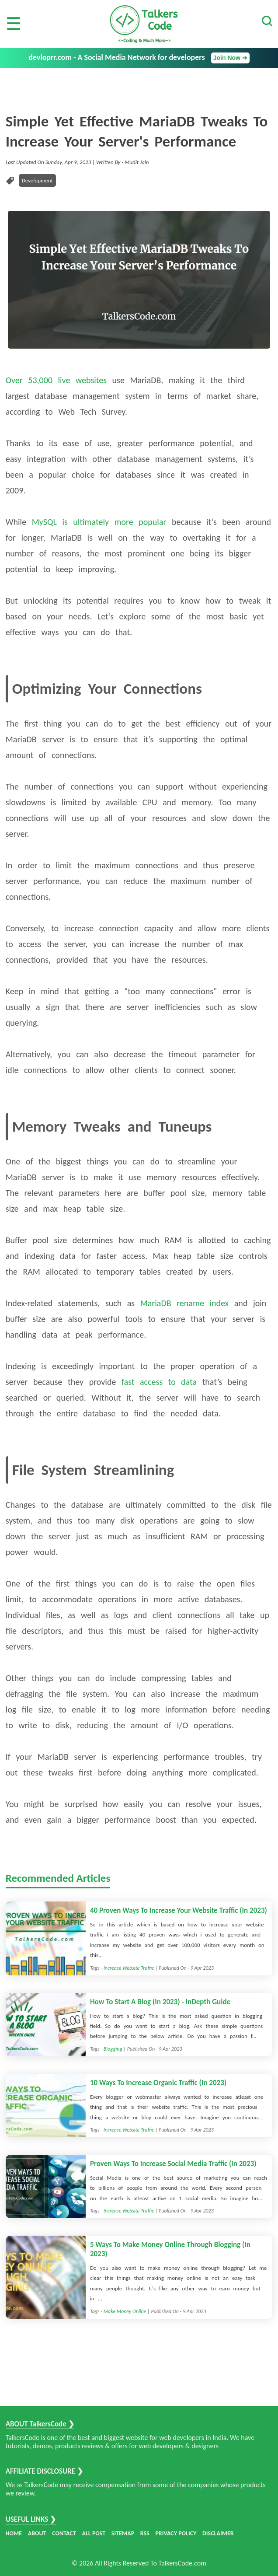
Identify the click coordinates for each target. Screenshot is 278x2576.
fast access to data (159, 1382)
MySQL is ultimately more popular (99, 522)
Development (37, 180)
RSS (144, 2533)
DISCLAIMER (218, 2533)
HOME (14, 2533)
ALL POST (93, 2533)
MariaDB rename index (184, 1303)
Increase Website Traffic (129, 1968)
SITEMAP (122, 2533)
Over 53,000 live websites (56, 380)
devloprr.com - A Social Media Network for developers (139, 57)
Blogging (113, 2049)
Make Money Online (125, 2311)
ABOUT (37, 2533)
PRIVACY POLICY (175, 2533)
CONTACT (64, 2533)
